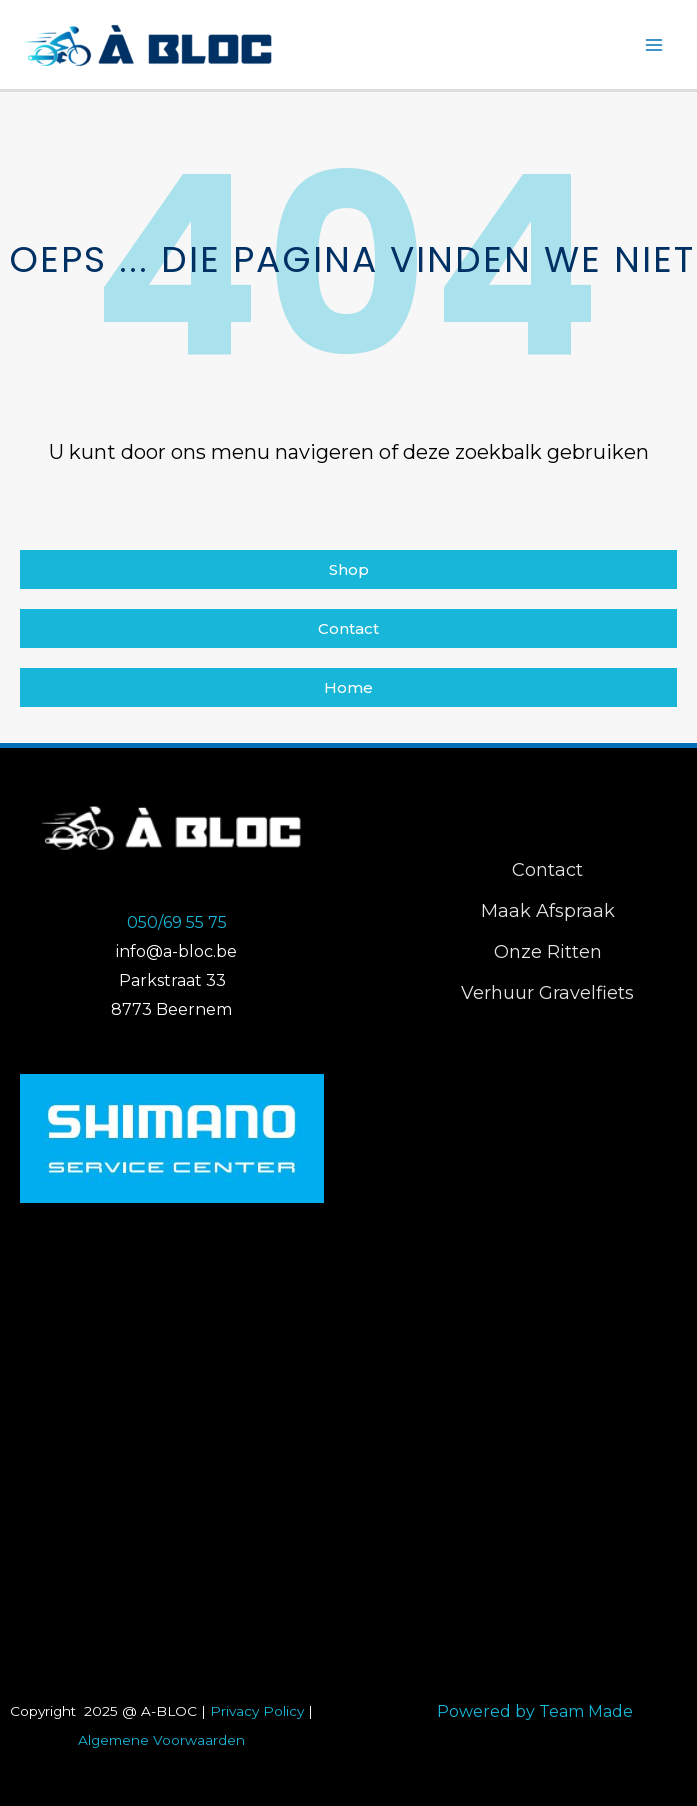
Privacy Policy (257, 1711)
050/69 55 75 (177, 922)
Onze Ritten (548, 952)
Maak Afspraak (548, 911)
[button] (348, 569)
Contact (547, 870)
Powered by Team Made (535, 1711)
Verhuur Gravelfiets (547, 993)
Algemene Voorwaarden (161, 1740)
